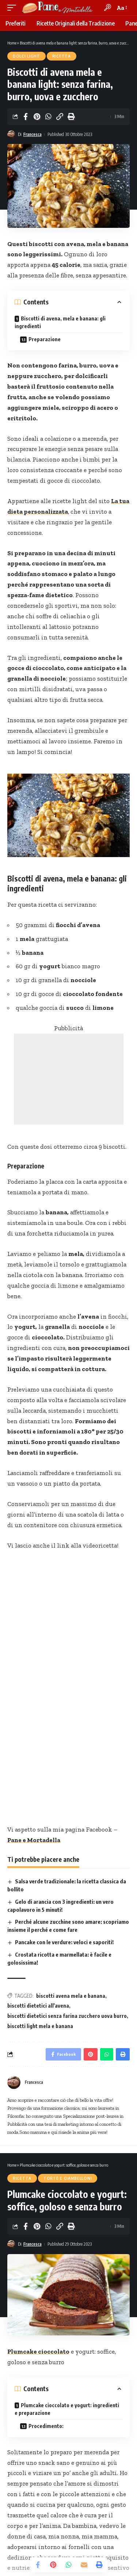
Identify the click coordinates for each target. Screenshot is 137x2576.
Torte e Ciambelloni (67, 2178)
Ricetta (61, 56)
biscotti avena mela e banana (70, 1996)
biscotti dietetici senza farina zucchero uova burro (67, 2016)
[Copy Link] (59, 116)
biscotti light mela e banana (40, 2026)
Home (11, 42)
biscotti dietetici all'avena (38, 2006)
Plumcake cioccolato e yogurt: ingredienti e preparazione (67, 2409)
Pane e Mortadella (33, 1840)
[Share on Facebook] (25, 116)
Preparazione (44, 339)
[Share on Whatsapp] (48, 116)
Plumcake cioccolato (38, 2351)
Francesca (32, 134)
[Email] (84, 2564)
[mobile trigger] (13, 7)
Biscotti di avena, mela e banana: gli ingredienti (60, 322)
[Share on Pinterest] (37, 116)
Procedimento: (46, 2426)
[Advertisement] (68, 1079)
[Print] (71, 116)
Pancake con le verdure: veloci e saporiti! (64, 1942)
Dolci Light (26, 56)
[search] (107, 7)
